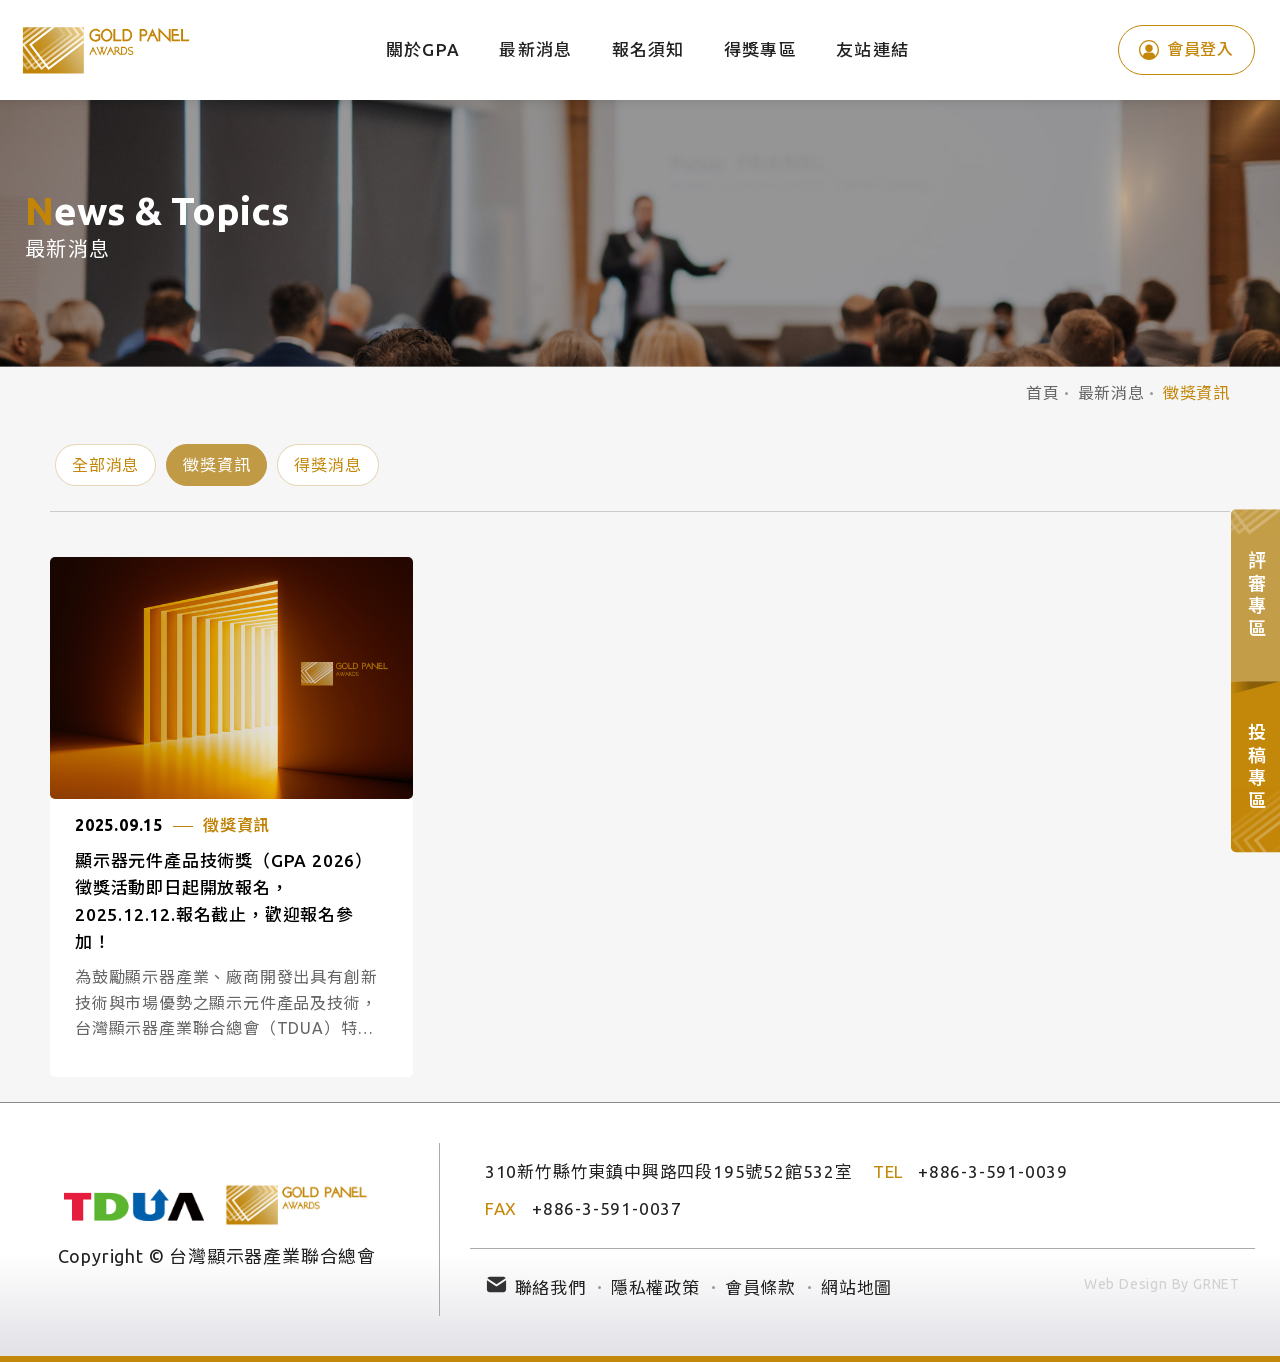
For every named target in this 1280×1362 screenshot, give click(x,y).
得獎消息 (327, 465)
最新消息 (535, 49)
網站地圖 (856, 1287)
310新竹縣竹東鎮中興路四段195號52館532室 (669, 1171)
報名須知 (648, 49)
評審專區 (1256, 595)
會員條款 (760, 1287)
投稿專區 (1256, 767)
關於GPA (423, 49)
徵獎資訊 (216, 465)
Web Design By (1136, 1284)
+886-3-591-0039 (993, 1171)
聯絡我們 (550, 1287)
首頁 (1043, 393)
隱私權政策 (655, 1287)
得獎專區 (760, 49)
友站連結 (872, 49)
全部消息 (105, 465)
